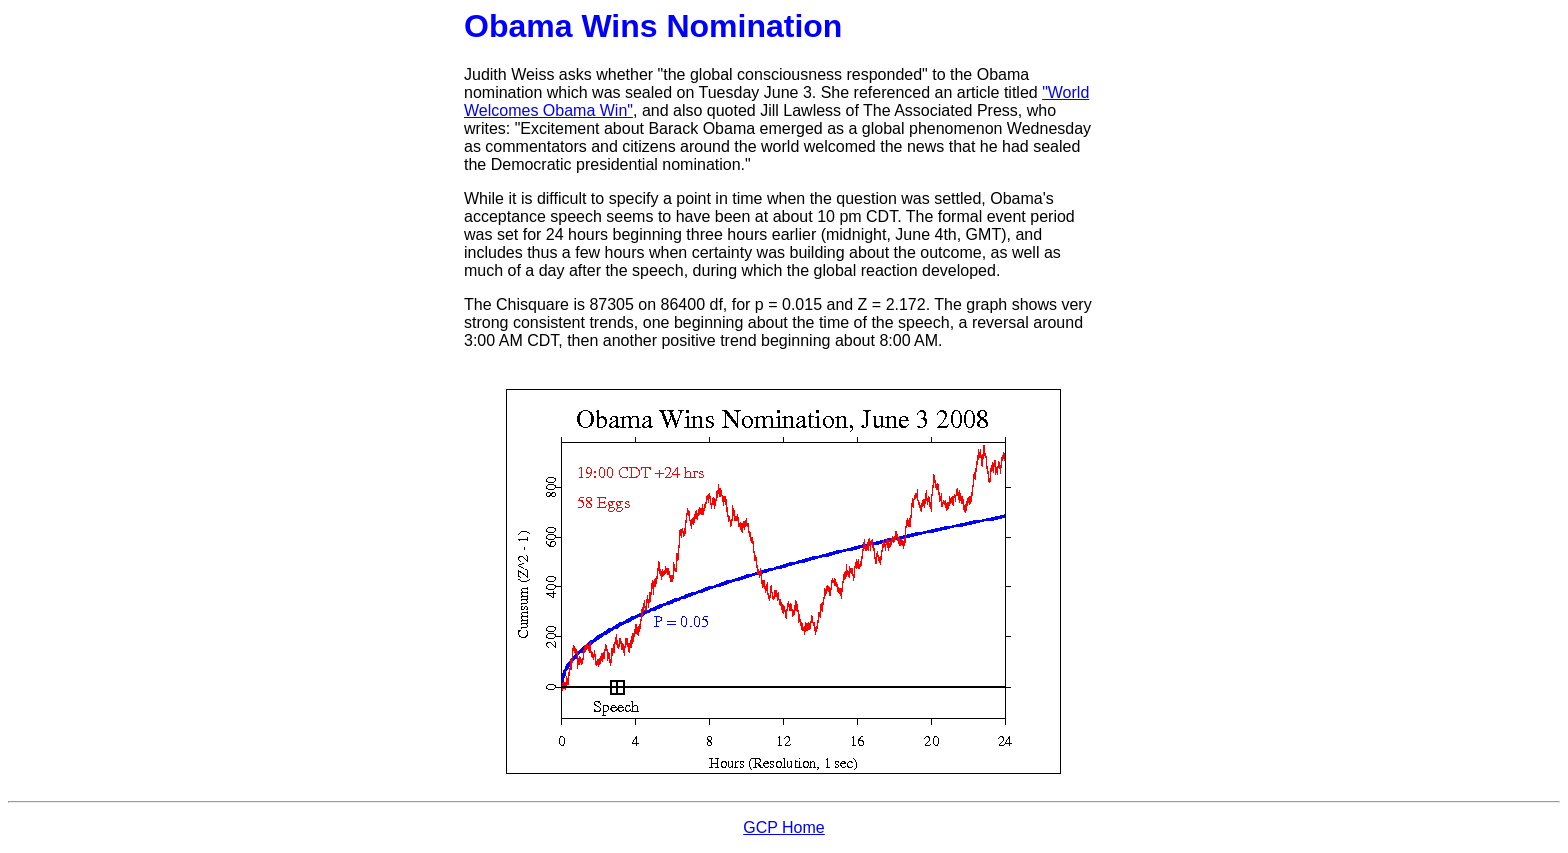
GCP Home (784, 827)
